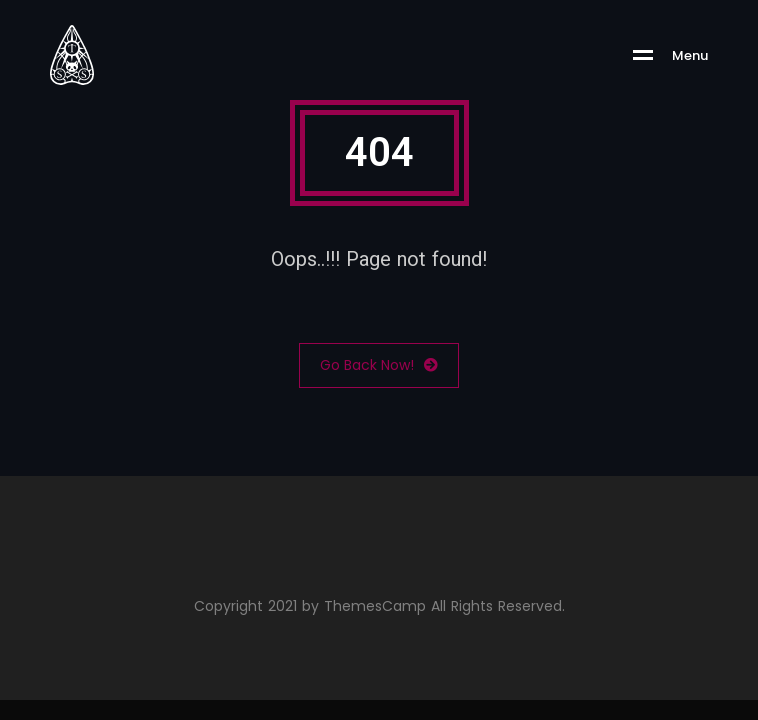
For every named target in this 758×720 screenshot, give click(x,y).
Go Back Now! (379, 365)
